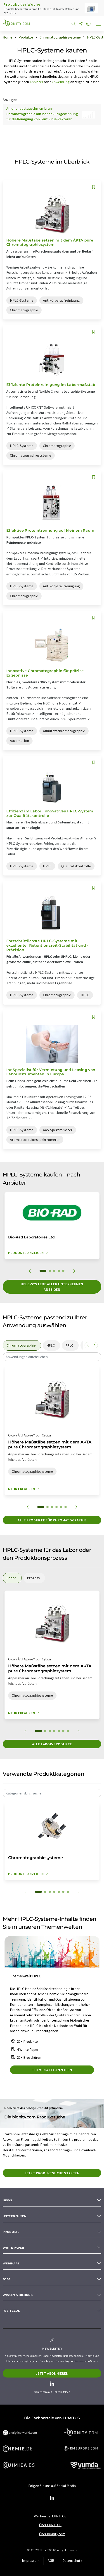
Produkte (11, 2232)
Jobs (7, 2279)
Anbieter (36, 82)
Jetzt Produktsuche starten (52, 2173)
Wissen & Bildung (18, 2295)
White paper (13, 2247)
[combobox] (52, 1356)
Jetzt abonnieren (51, 2373)
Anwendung (61, 82)
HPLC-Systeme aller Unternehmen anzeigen (52, 1287)
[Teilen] (81, 24)
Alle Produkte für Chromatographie (52, 1520)
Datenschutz (72, 2560)
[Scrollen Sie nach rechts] (94, 1345)
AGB (51, 2560)
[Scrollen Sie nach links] (88, 1345)
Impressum (31, 2560)
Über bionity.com (52, 2534)
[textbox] (52, 1356)
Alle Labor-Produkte (52, 1744)
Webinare (11, 2263)
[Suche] (73, 24)
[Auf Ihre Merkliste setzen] (94, 187)
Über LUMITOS (50, 2525)
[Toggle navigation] (98, 24)
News (7, 2200)
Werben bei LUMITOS (50, 2516)
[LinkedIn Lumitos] (52, 2498)
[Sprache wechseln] (88, 24)
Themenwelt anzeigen (52, 2070)
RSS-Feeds (11, 2310)
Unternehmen (14, 2216)
